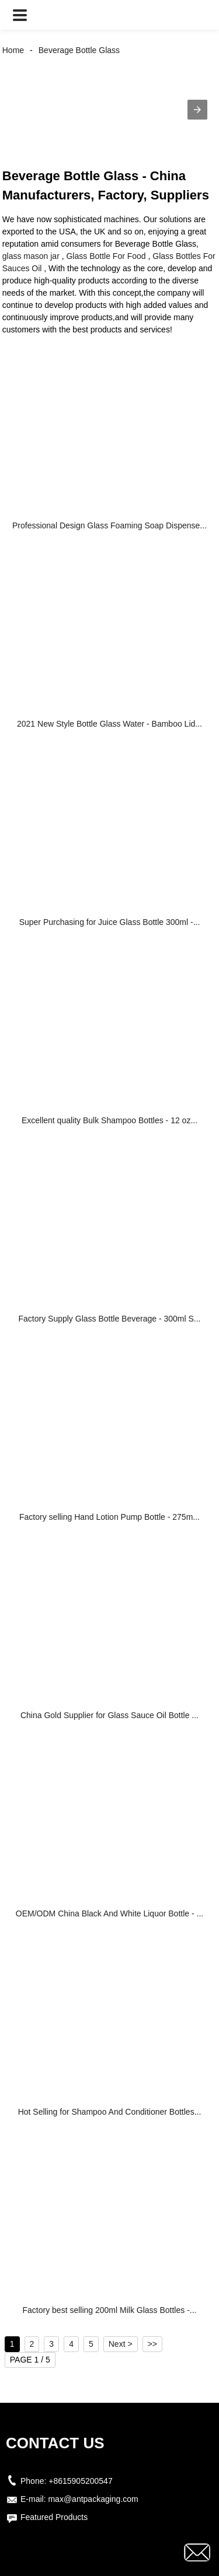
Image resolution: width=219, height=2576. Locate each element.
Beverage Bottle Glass (79, 50)
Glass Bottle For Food (105, 256)
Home (13, 50)
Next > (121, 2344)
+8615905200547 (80, 2481)
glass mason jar (31, 256)
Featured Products (54, 2517)
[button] (19, 15)
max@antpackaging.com (93, 2499)
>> (152, 2344)
